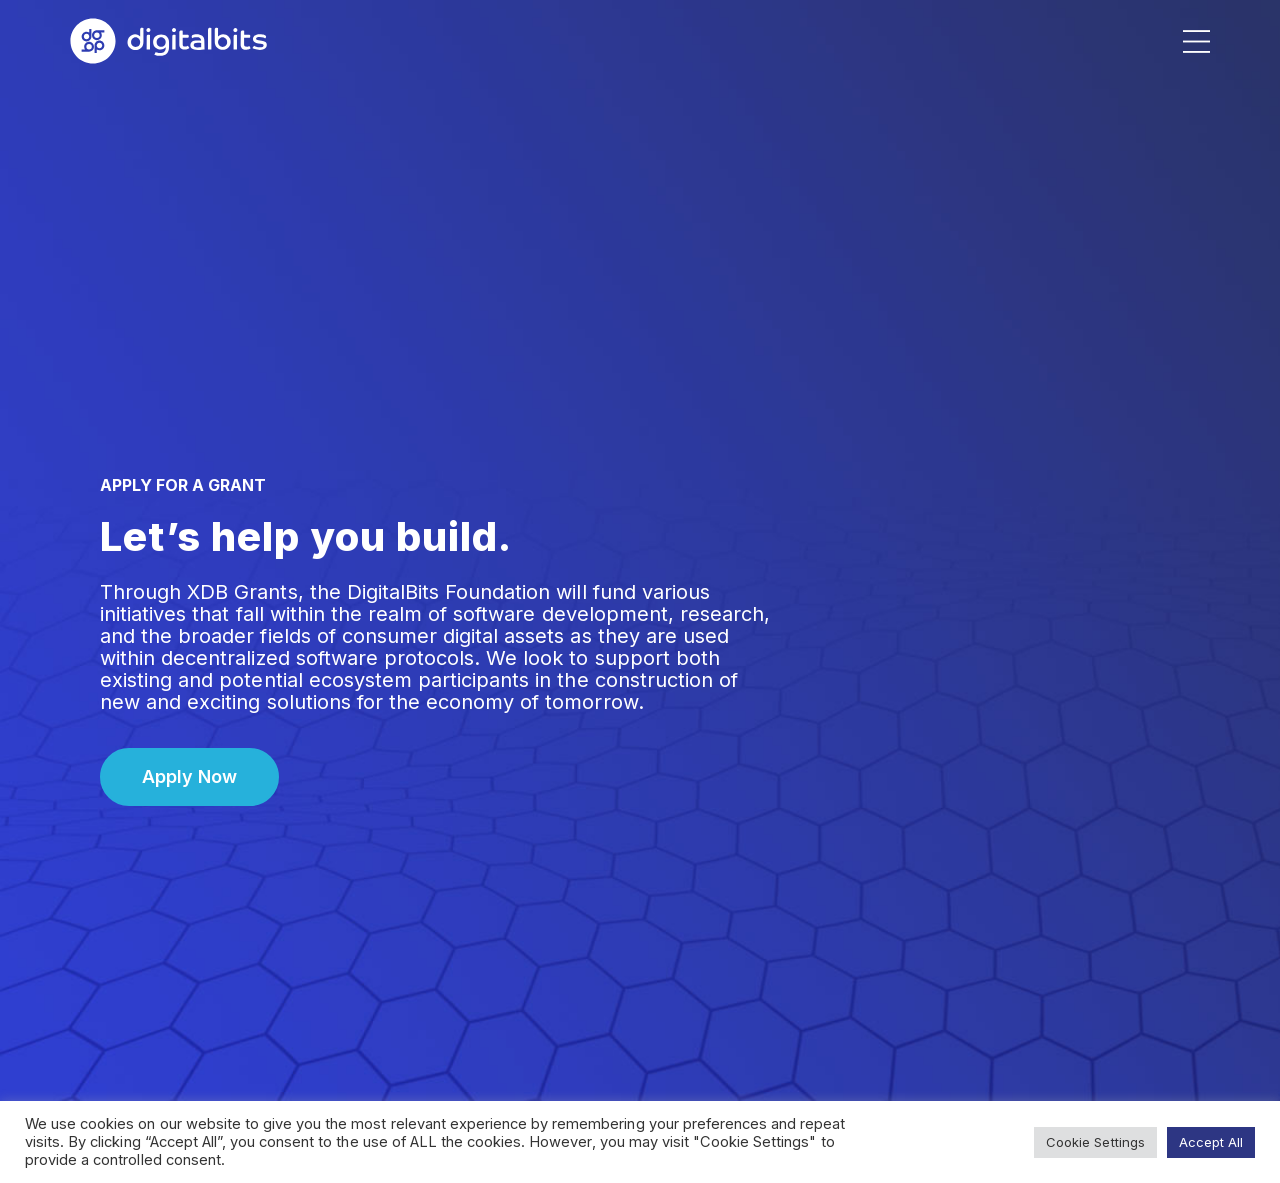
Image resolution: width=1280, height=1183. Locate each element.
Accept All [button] (1211, 1142)
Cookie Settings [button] (1095, 1142)
